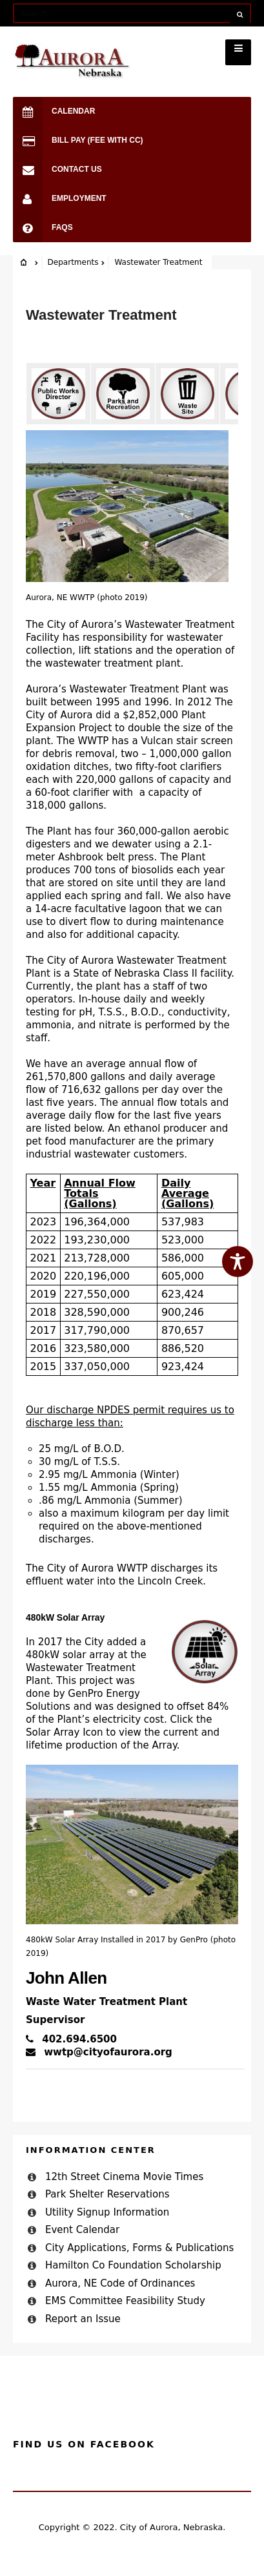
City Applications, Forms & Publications (139, 2248)
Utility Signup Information (107, 2212)
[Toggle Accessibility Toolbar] (237, 1261)
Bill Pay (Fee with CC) (78, 140)
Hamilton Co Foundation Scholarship (133, 2265)
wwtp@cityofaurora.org (99, 2052)
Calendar (54, 111)
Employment (60, 198)
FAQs (43, 227)
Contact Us (57, 169)
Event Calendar (82, 2230)
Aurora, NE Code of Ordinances (120, 2283)
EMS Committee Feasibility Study (125, 2301)
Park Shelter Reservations (107, 2194)
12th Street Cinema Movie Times (124, 2177)
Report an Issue (83, 2319)
